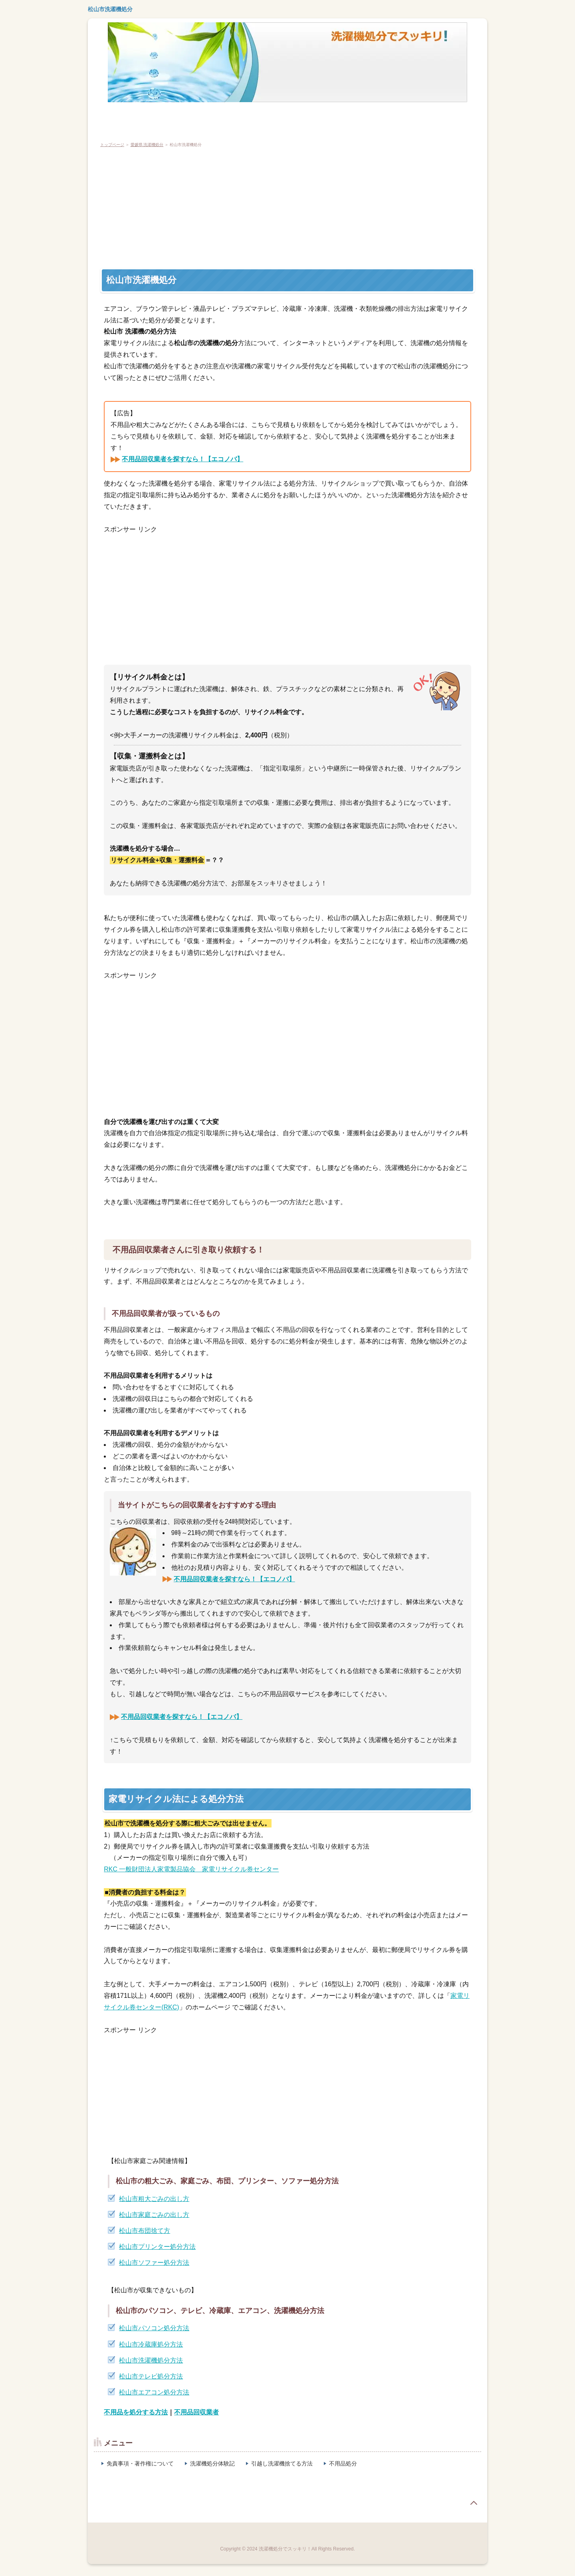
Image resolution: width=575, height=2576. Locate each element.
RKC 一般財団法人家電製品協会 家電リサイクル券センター (191, 1869)
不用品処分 (343, 2463)
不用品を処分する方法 (136, 2412)
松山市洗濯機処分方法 (151, 2360)
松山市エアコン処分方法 (154, 2392)
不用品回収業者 (196, 2412)
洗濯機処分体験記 (212, 2463)
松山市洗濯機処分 (110, 9)
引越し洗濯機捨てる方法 (282, 2463)
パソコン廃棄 (248, 119)
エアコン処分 (201, 119)
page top (473, 2503)
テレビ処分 (156, 119)
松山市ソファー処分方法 (154, 2262)
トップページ (112, 144)
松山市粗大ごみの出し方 (154, 2198)
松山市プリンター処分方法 (157, 2246)
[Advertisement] (333, 208)
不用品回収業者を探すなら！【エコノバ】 (182, 459)
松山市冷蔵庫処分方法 (151, 2344)
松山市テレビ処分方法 (151, 2376)
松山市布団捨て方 (144, 2230)
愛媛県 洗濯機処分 (147, 144)
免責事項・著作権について (140, 2463)
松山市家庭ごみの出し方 (154, 2214)
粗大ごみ (291, 119)
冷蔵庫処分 (114, 119)
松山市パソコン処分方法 (154, 2328)
